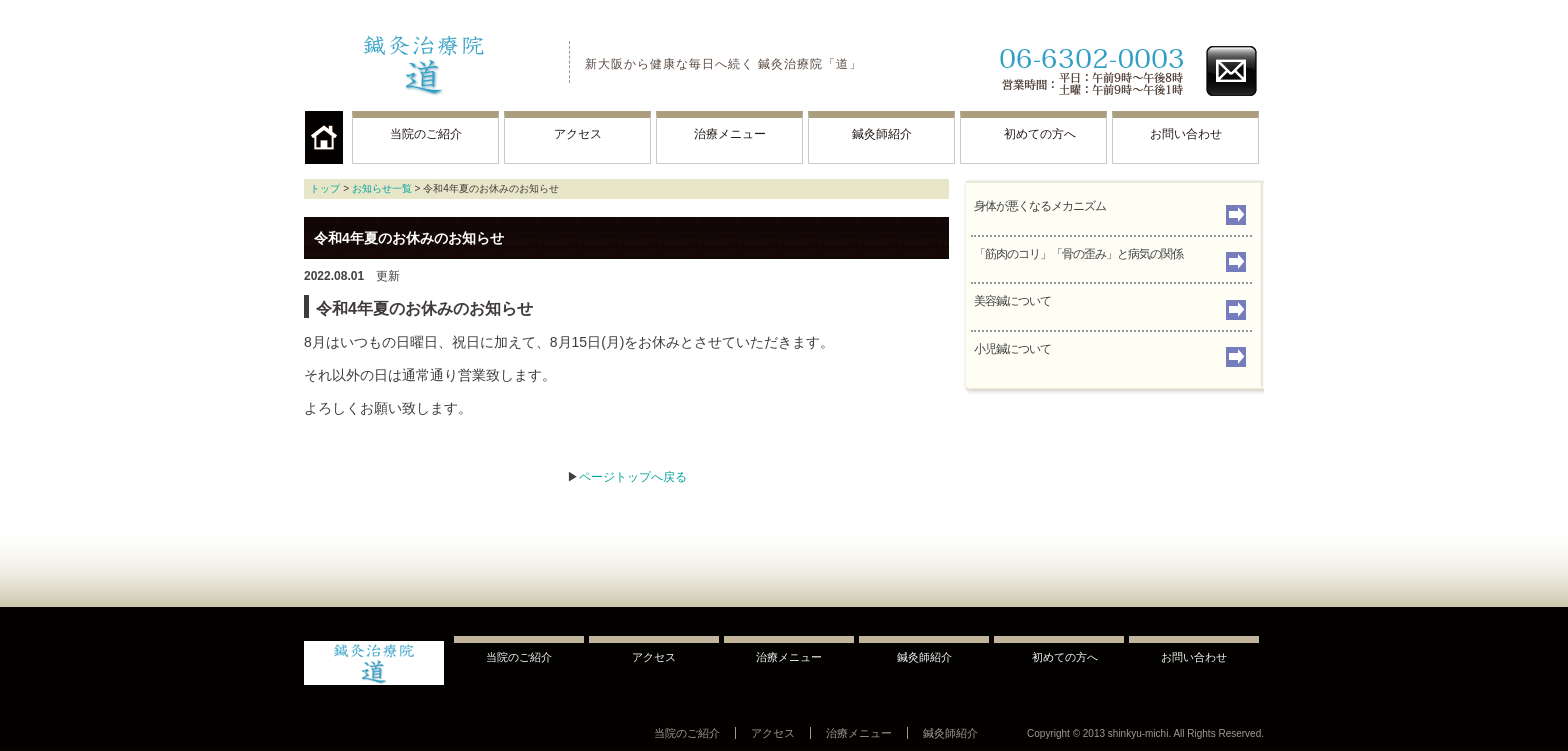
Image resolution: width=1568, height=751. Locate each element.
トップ (325, 188)
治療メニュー (730, 134)
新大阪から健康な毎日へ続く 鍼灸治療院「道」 (723, 64)
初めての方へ (1034, 134)
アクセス (578, 134)
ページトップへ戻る (633, 477)
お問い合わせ (1186, 134)
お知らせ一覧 (382, 188)
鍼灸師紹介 (882, 134)
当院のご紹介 (426, 134)
